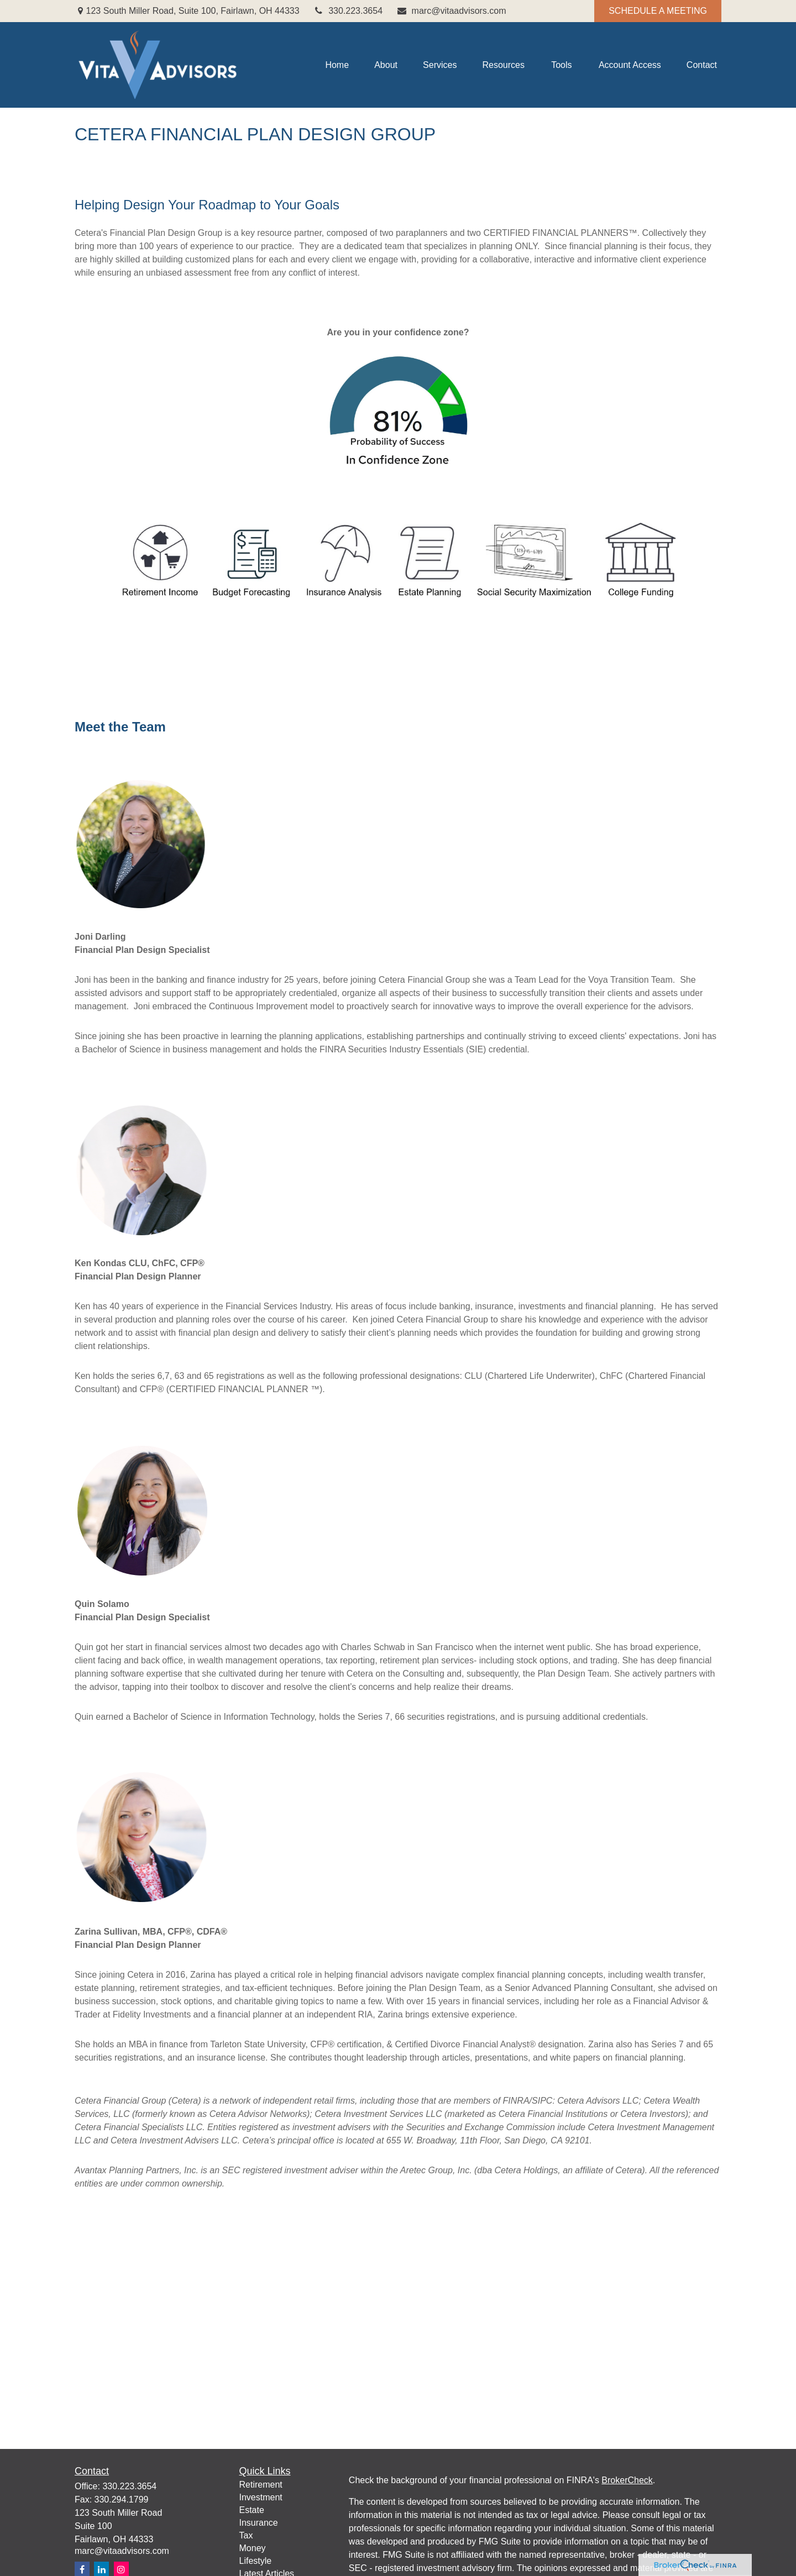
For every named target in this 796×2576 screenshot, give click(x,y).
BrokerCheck (626, 2480)
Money (252, 2548)
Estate (251, 2510)
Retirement (260, 2484)
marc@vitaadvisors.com (451, 10)
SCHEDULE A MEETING (658, 10)
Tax (246, 2535)
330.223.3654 (348, 10)
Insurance (258, 2522)
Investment (260, 2497)
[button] (337, 65)
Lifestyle (255, 2561)
